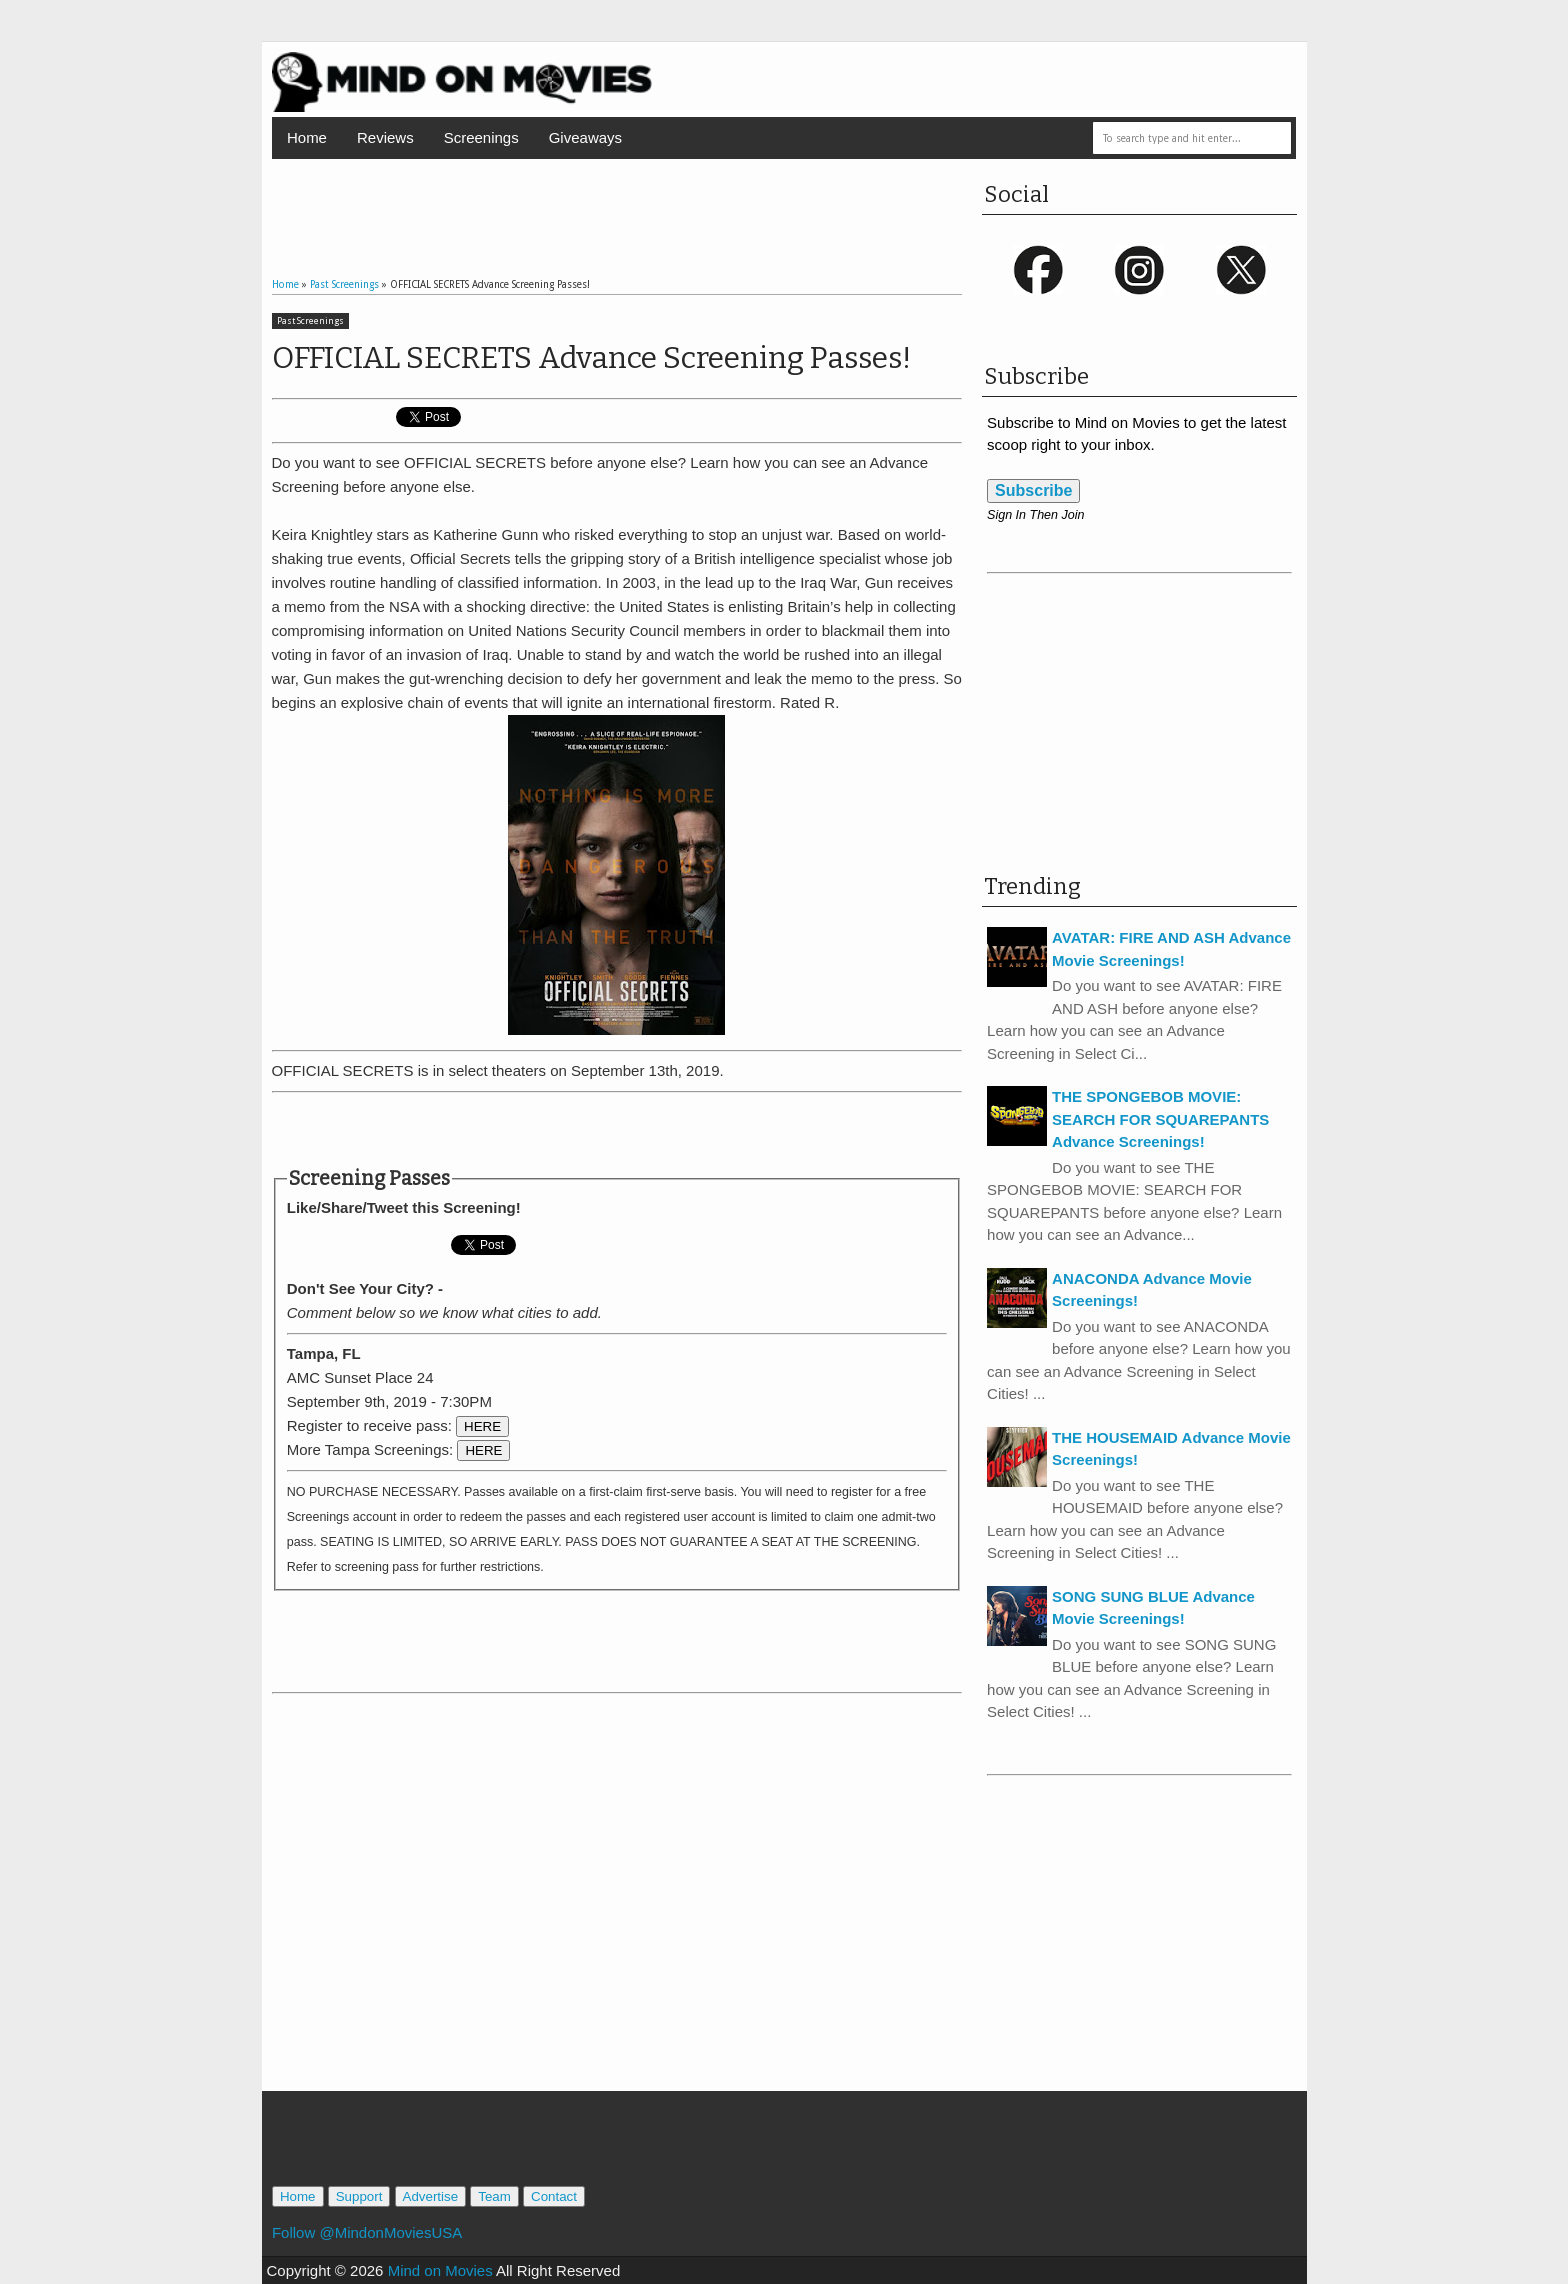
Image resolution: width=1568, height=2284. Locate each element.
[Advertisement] (617, 199)
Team (494, 2196)
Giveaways (585, 137)
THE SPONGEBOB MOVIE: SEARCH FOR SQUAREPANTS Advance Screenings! (1160, 1119)
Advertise (431, 2196)
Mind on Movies (440, 2270)
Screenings (481, 137)
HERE (482, 1426)
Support (359, 2196)
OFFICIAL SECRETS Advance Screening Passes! (591, 358)
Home (307, 137)
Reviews (385, 137)
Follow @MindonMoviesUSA (367, 2232)
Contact (554, 2196)
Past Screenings (310, 321)
